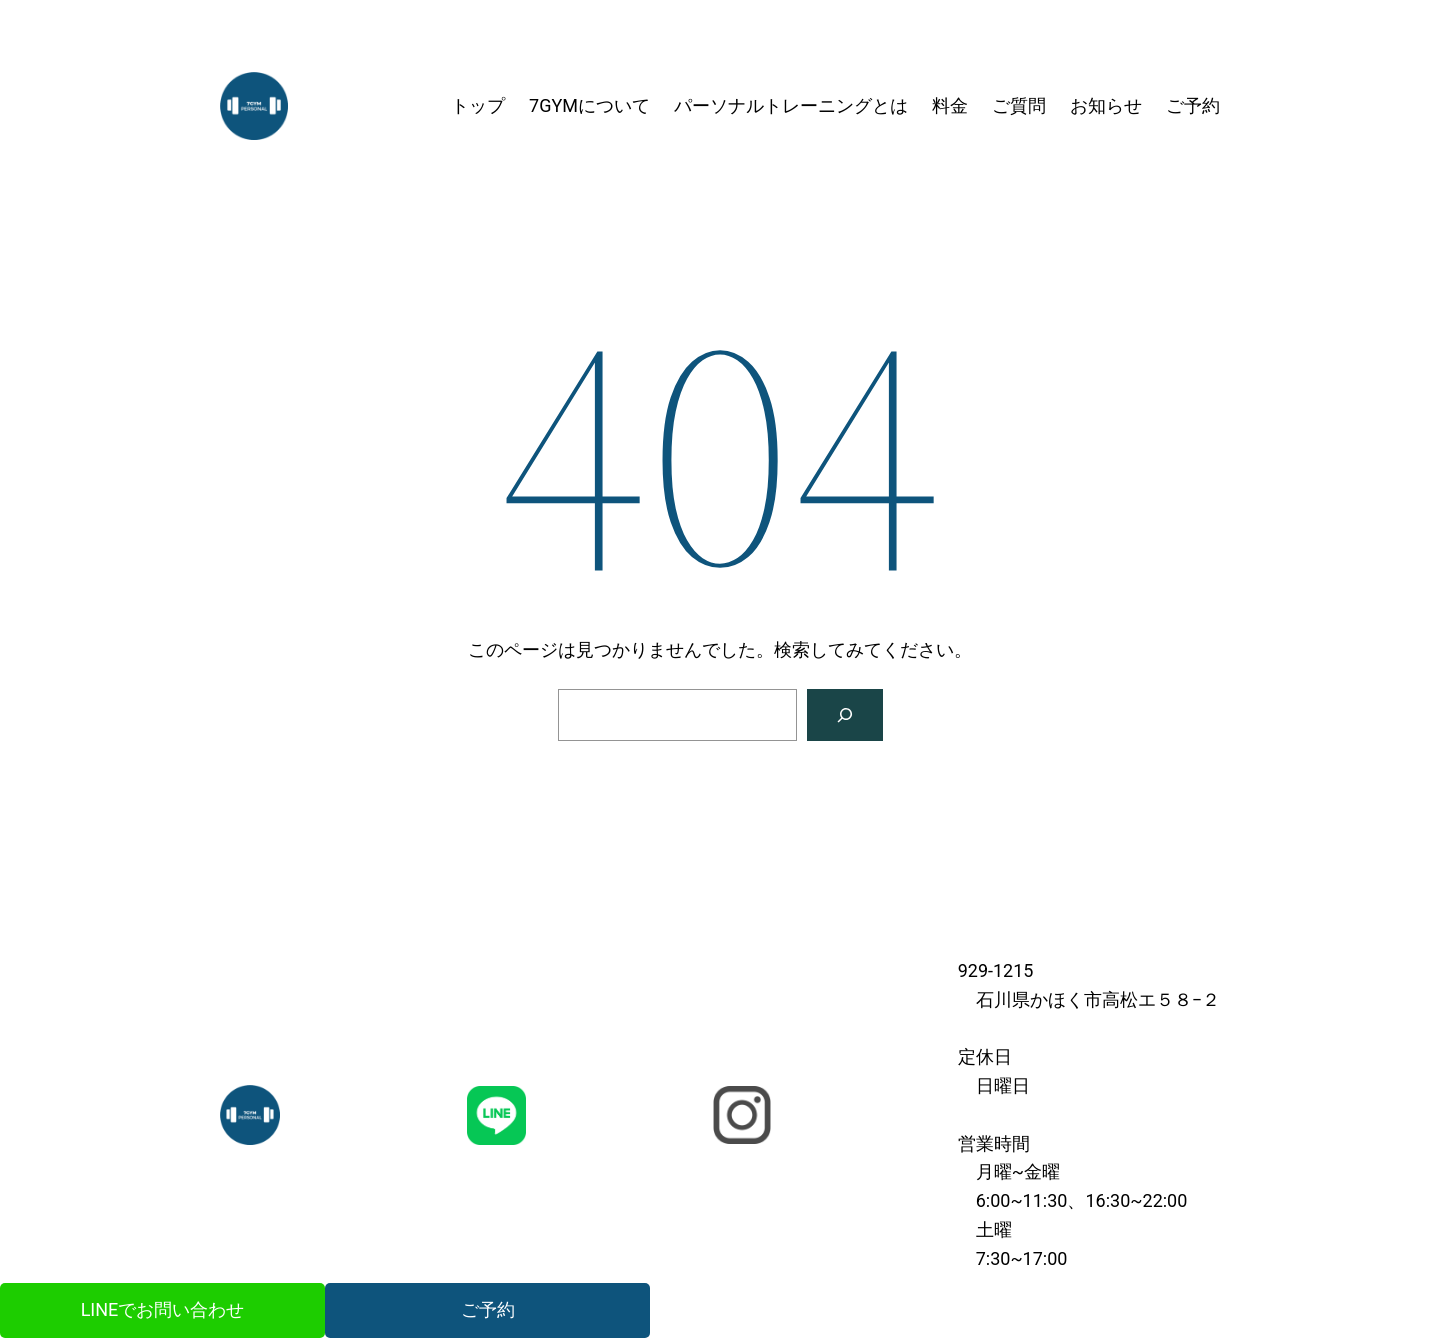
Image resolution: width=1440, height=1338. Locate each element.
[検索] (845, 715)
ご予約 (488, 1309)
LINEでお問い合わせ (163, 1309)
